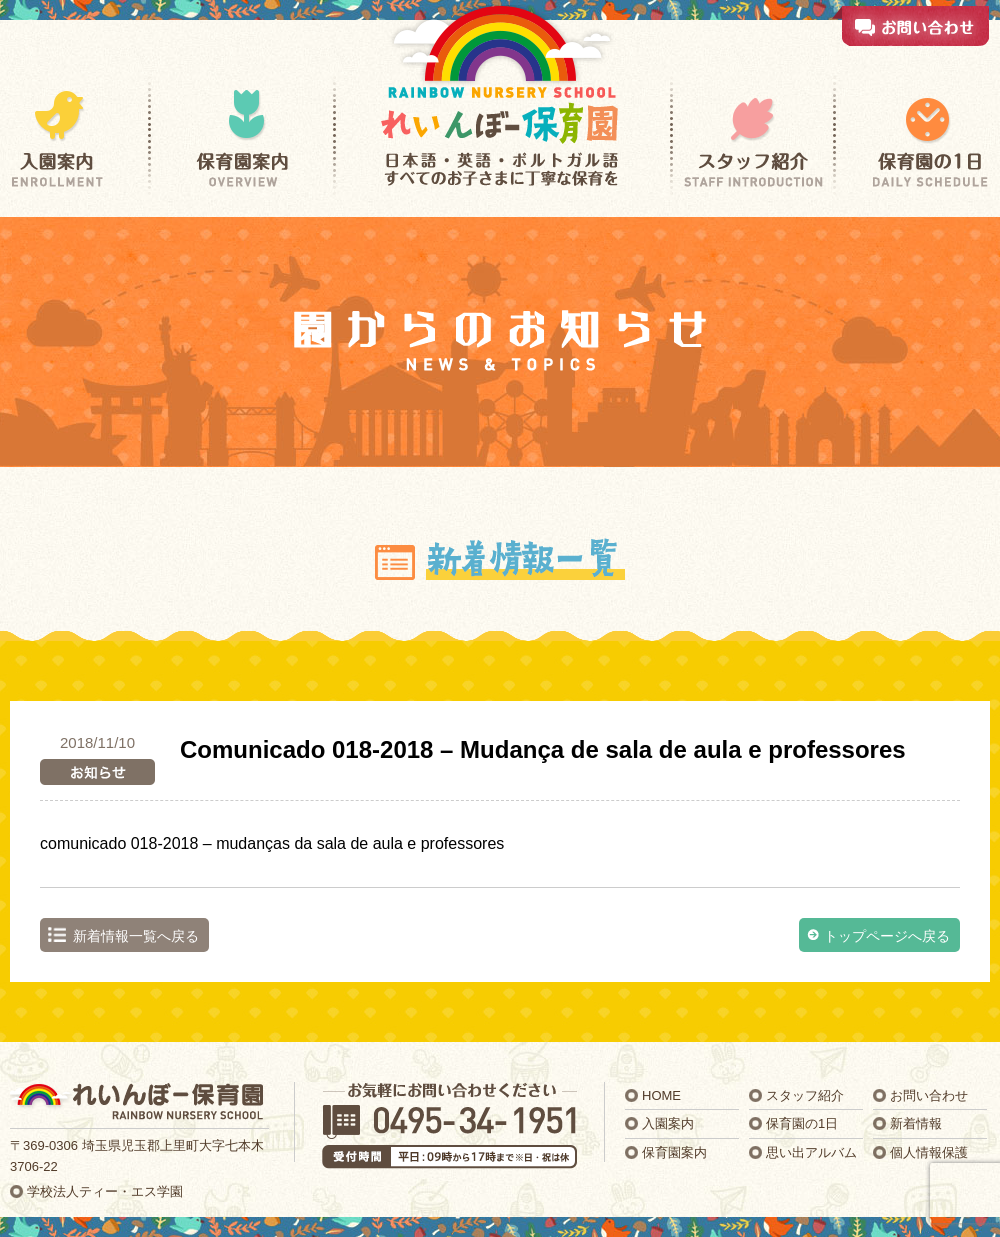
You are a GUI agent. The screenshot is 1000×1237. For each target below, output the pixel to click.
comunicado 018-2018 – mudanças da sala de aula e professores (272, 843)
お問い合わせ (929, 1095)
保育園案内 (674, 1152)
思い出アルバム (811, 1152)
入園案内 (668, 1123)
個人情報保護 (929, 1152)
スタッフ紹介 (805, 1095)
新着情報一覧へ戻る (136, 936)
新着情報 (916, 1123)
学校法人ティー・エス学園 (105, 1191)
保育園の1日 (802, 1123)
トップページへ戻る (887, 936)
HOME (661, 1095)
